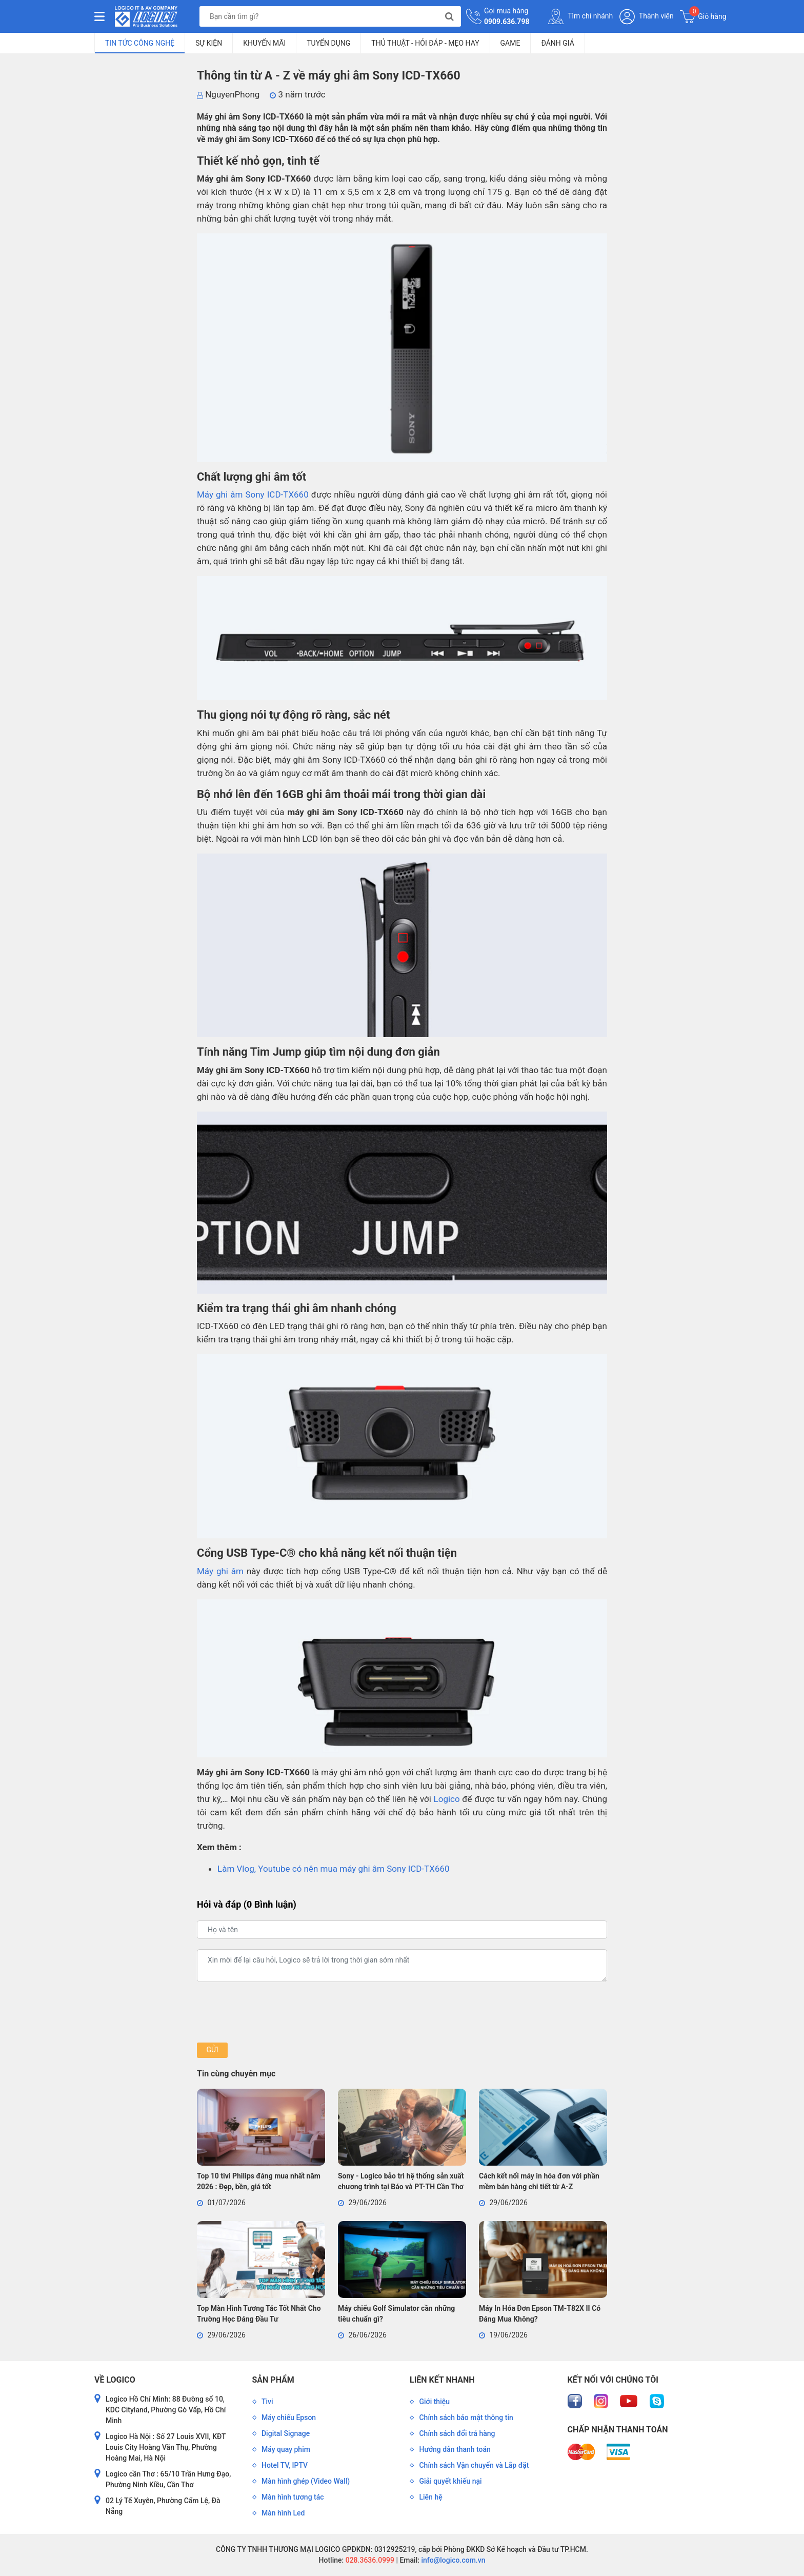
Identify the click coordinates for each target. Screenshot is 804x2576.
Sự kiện (208, 43)
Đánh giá (557, 43)
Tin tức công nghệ (139, 43)
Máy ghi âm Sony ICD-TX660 (253, 494)
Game (510, 43)
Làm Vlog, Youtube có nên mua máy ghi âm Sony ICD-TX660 (333, 1869)
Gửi (212, 2050)
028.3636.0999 (369, 2560)
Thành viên (646, 17)
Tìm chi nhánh (580, 16)
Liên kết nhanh (442, 2380)
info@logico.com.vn (452, 2560)
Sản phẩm (273, 2380)
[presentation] (275, 2012)
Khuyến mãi (264, 43)
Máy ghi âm (220, 1571)
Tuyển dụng (328, 43)
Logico (447, 1799)
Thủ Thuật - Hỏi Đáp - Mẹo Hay (425, 43)
